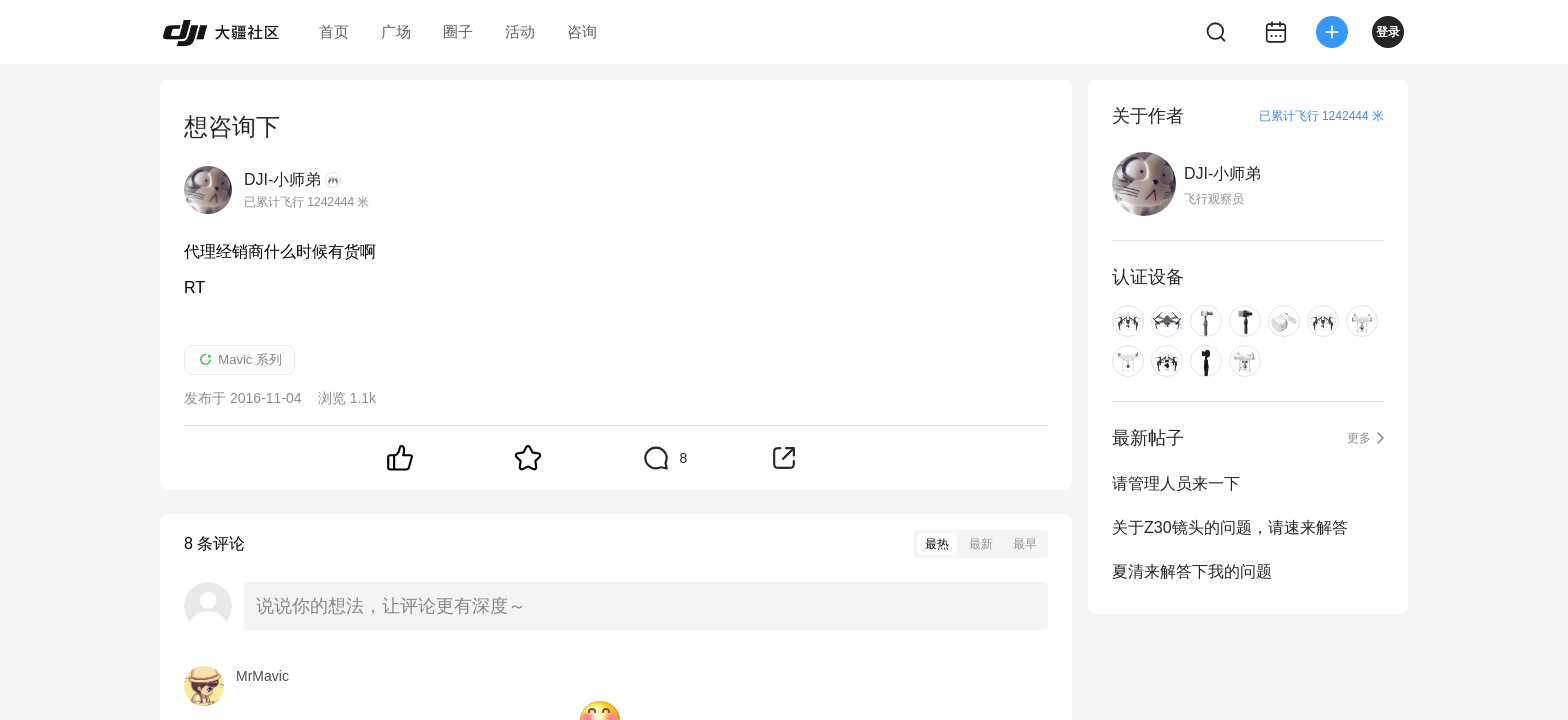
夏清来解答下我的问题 (1192, 571)
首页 (334, 31)
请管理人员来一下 (1176, 483)
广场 (396, 31)
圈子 (458, 31)
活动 (520, 31)
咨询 (582, 31)
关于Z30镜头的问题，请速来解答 (1230, 527)
